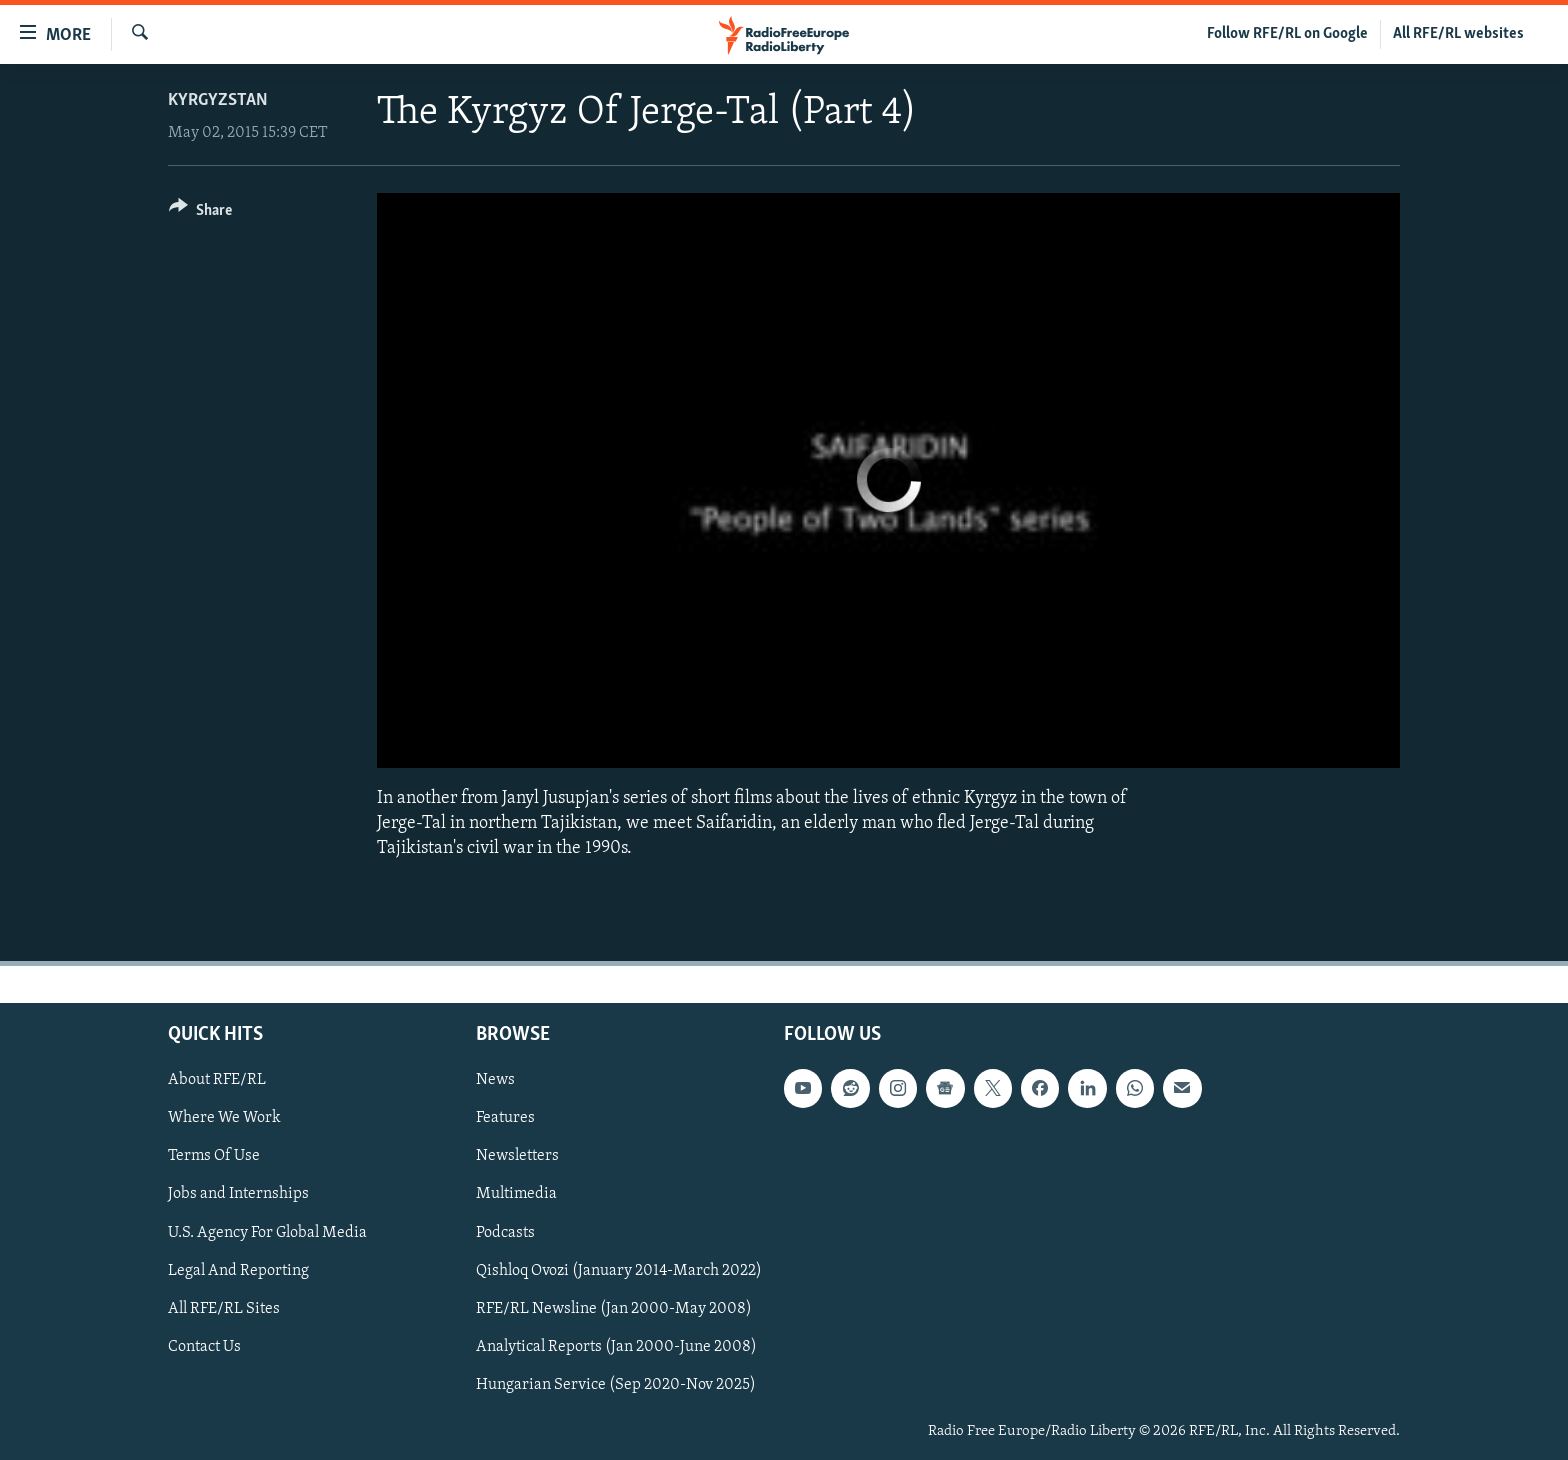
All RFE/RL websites (1458, 34)
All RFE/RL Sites (224, 1308)
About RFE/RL (217, 1080)
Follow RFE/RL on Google (1287, 34)
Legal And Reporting (238, 1270)
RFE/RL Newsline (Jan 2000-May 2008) (614, 1308)
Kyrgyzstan (218, 100)
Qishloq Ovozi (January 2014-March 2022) (619, 1270)
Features (505, 1118)
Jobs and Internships (238, 1194)
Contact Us (204, 1346)
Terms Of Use (214, 1156)
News (495, 1080)
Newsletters (517, 1156)
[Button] (200, 213)
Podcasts (505, 1232)
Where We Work (224, 1118)
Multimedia (516, 1194)
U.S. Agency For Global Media (267, 1232)
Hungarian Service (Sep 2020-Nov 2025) (616, 1384)
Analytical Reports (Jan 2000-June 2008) (616, 1346)
